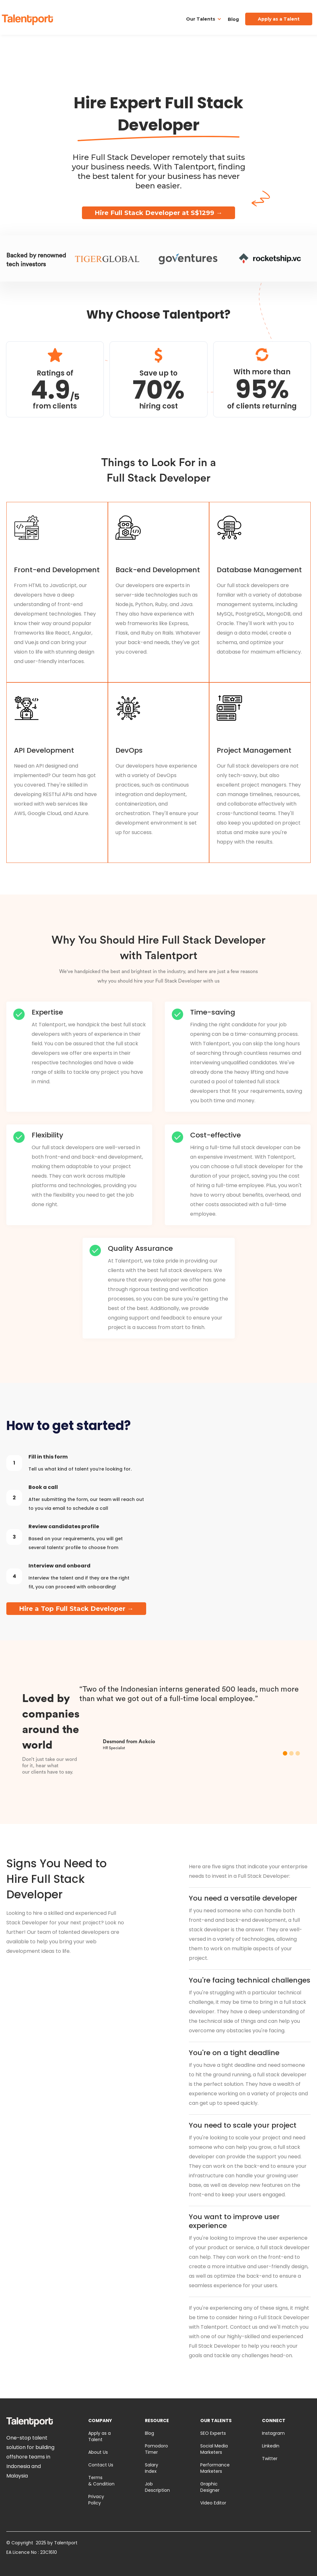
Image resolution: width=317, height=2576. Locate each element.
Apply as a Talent (99, 2436)
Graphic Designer (210, 2487)
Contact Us (100, 2465)
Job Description (157, 2487)
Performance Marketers (215, 2468)
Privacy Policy (96, 2499)
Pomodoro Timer (156, 2449)
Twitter (269, 2458)
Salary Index (151, 2468)
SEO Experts (213, 2433)
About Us (98, 2452)
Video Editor (213, 2503)
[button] (204, 18)
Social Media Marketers (214, 2449)
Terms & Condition (101, 2480)
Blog (233, 19)
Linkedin (270, 2446)
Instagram (273, 2433)
